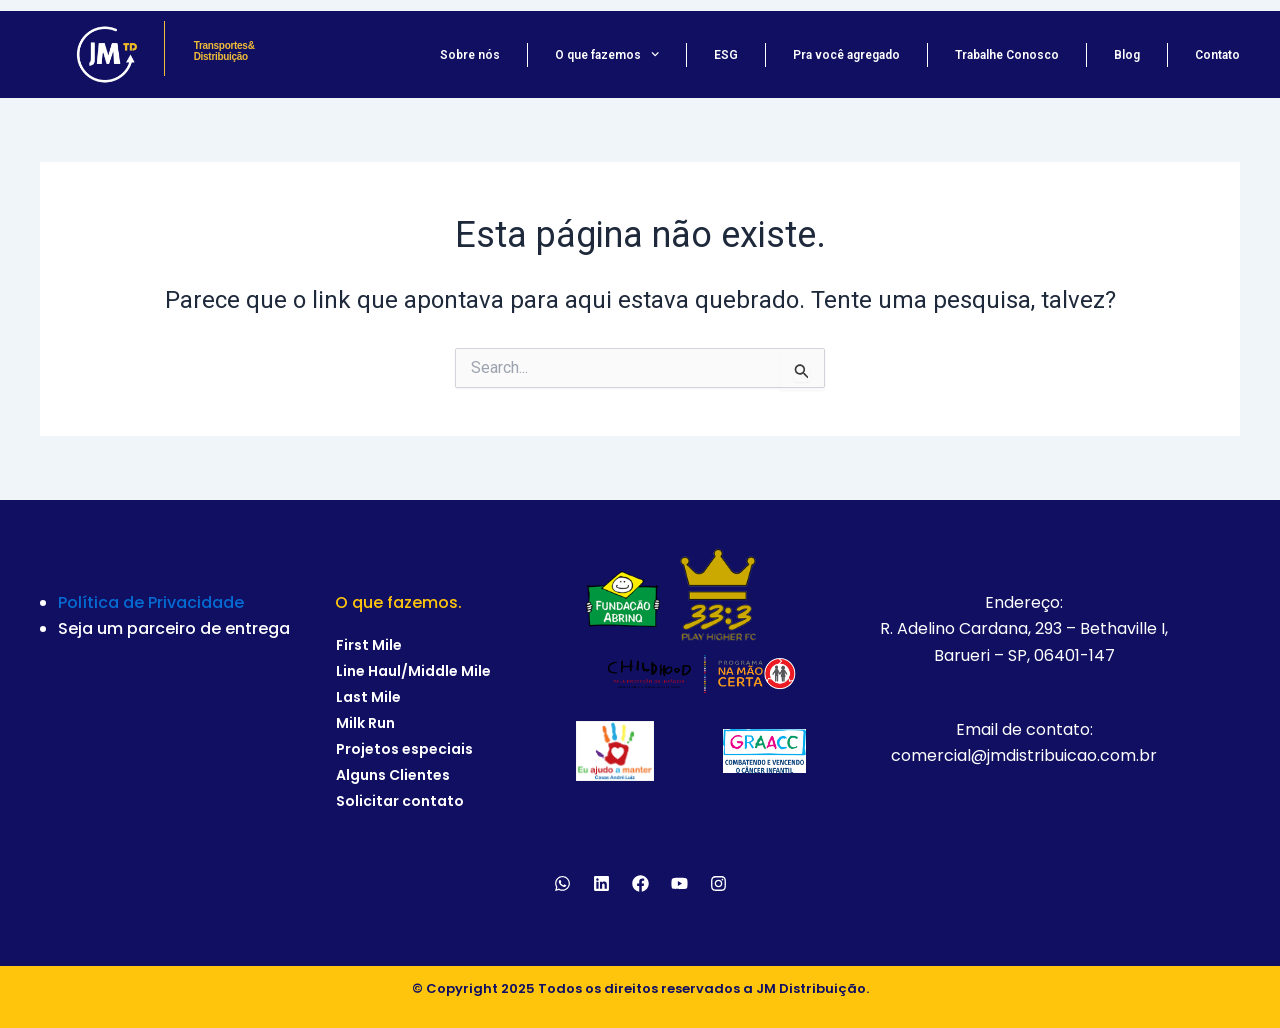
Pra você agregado (846, 55)
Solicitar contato (400, 801)
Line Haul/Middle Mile (413, 671)
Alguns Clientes (393, 775)
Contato (1217, 55)
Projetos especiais (404, 749)
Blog (1127, 55)
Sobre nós (470, 55)
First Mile (369, 645)
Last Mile (368, 697)
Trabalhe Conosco (1007, 55)
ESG (726, 55)
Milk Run (365, 723)
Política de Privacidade (151, 602)
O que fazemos (607, 55)
